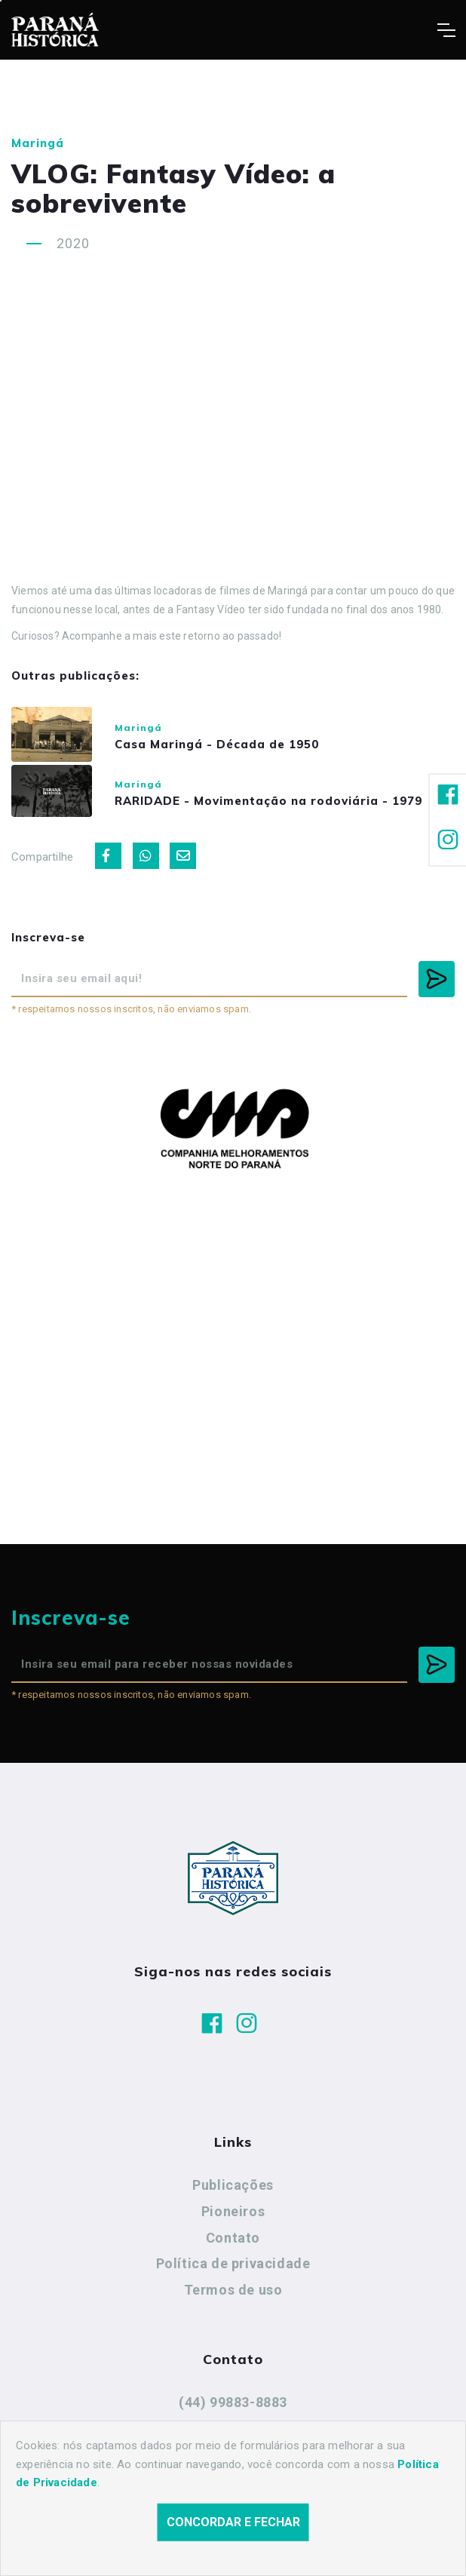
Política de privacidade (233, 2271)
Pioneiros (233, 2219)
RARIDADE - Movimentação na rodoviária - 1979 (278, 806)
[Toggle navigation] (446, 30)
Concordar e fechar (233, 2522)
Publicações (233, 2192)
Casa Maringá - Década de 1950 (226, 745)
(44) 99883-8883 (233, 2410)
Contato (233, 2245)
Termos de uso (233, 2297)
